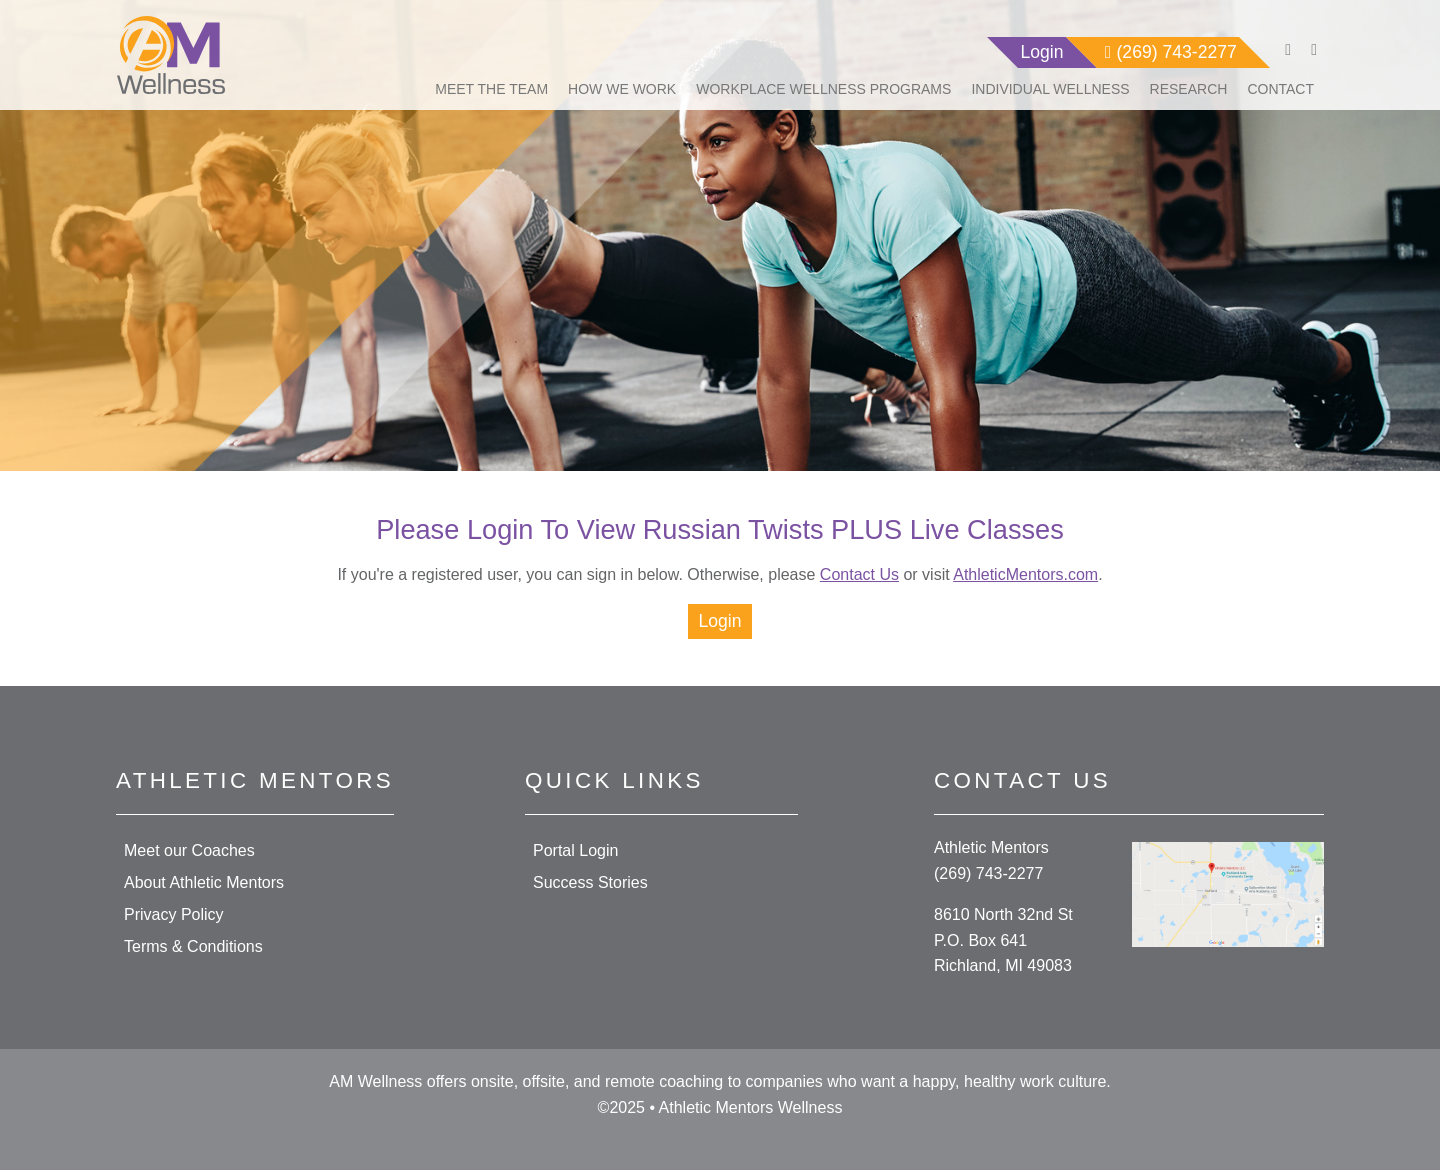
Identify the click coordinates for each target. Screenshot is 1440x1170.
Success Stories (590, 882)
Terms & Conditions (193, 946)
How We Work (622, 89)
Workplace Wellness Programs (823, 89)
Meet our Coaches (189, 850)
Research (1189, 89)
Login (719, 621)
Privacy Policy (174, 914)
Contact (1280, 89)
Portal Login (575, 850)
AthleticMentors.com (1025, 574)
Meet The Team (491, 89)
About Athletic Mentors (204, 882)
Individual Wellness (1050, 89)
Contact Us (859, 574)
